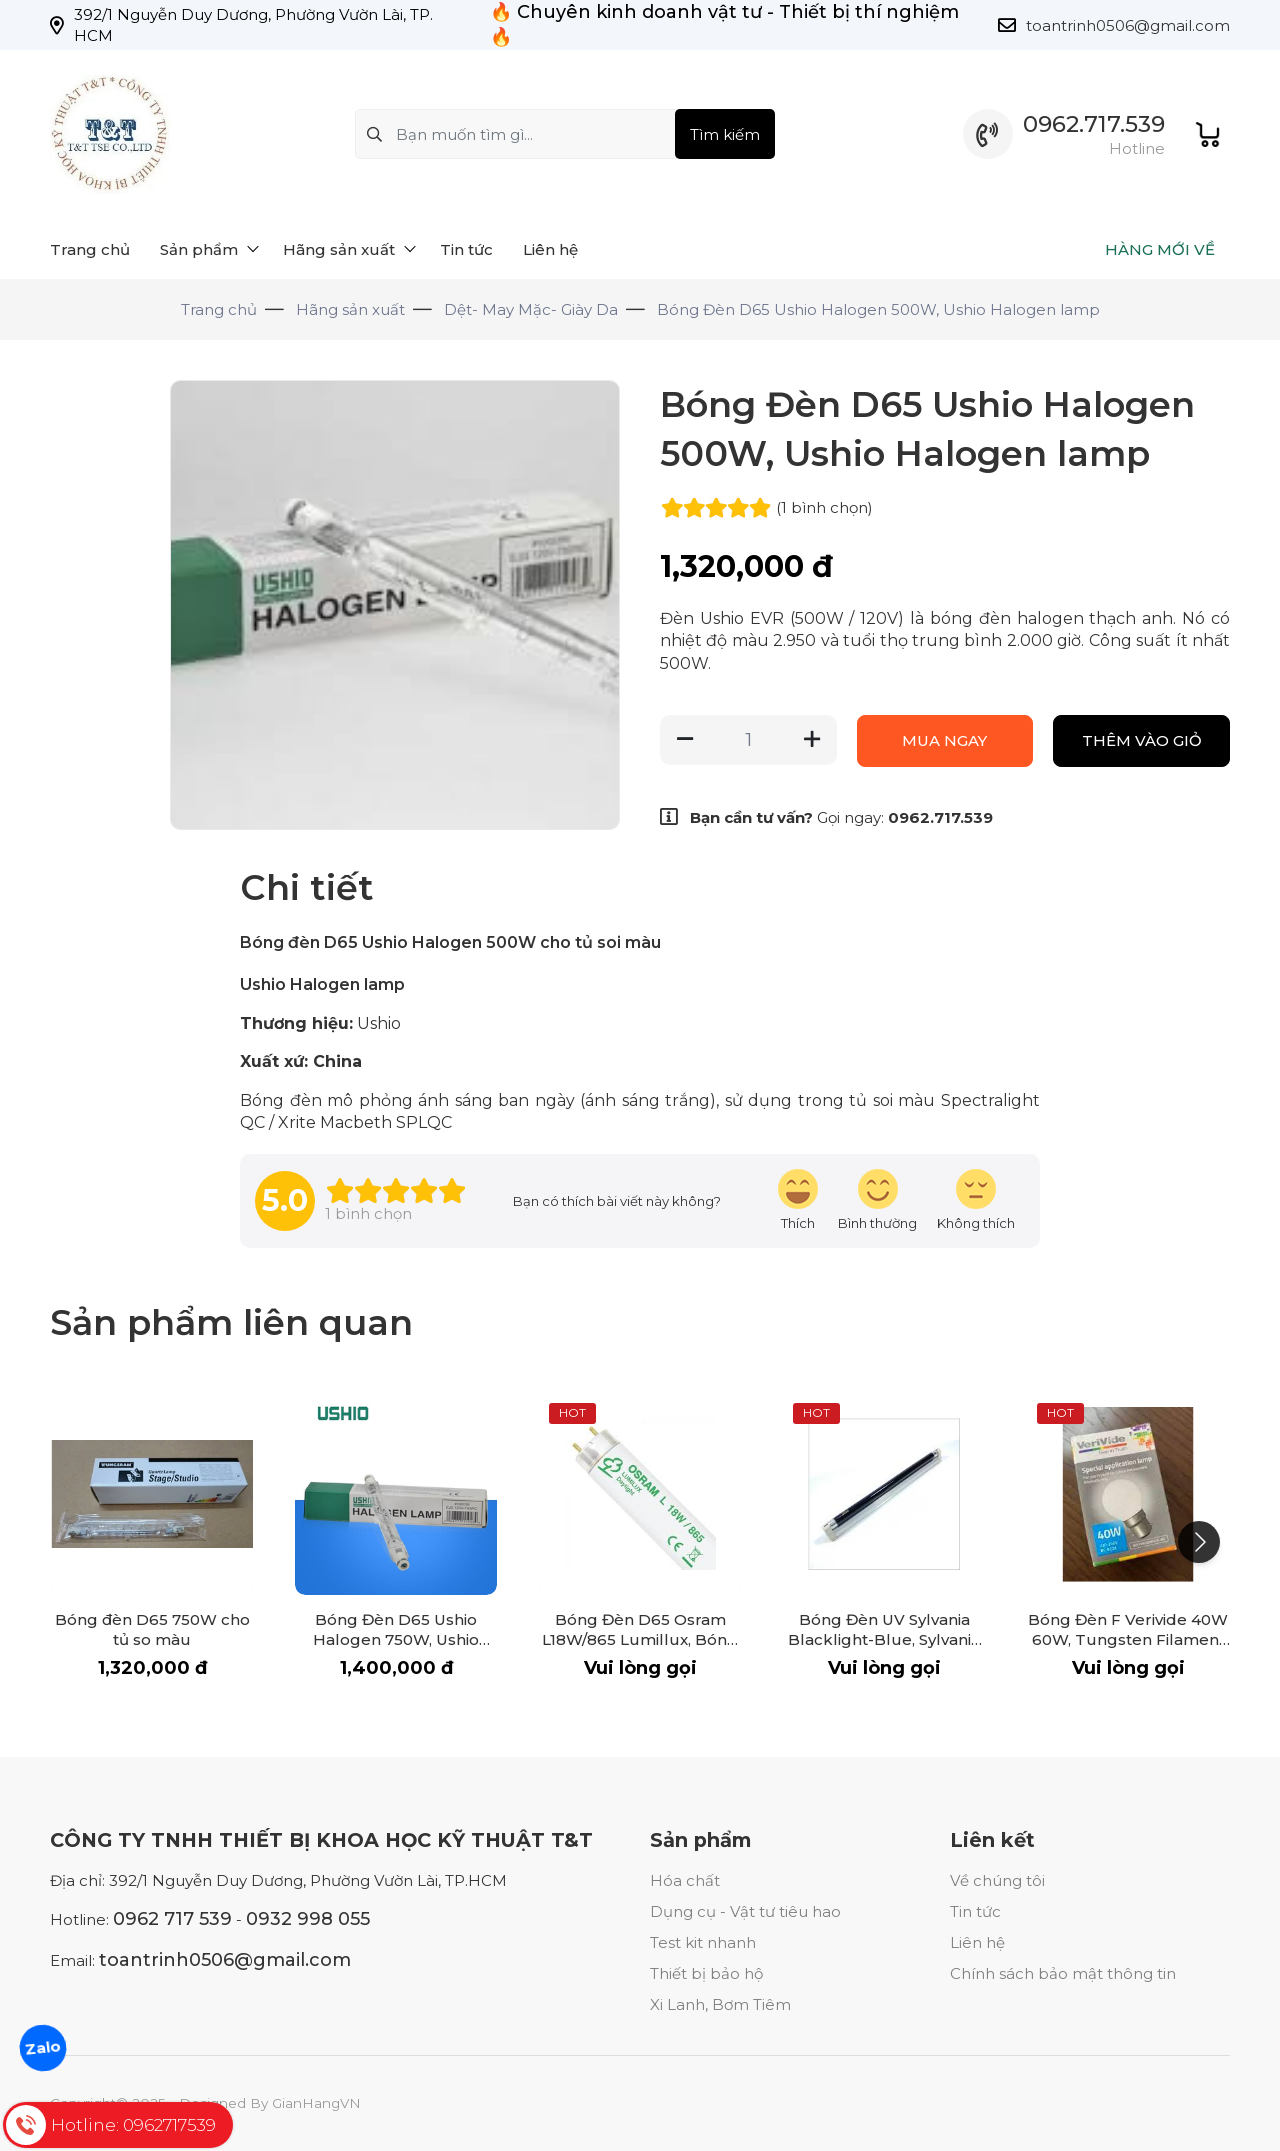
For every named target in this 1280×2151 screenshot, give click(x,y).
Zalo (43, 2047)
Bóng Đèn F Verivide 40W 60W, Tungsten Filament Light (1128, 1639)
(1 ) (824, 507)
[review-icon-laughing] (798, 1200)
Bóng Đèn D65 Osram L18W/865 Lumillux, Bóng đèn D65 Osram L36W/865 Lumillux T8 (640, 1649)
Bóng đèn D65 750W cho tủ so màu (152, 1629)
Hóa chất (685, 1880)
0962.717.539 (1094, 124)
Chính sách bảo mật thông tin (1063, 1973)
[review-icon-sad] (976, 1200)
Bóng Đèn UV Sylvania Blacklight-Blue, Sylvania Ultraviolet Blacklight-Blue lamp (884, 1649)
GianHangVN (316, 2103)
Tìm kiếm (725, 134)
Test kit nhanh (703, 1942)
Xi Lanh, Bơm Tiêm (720, 2004)
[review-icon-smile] (877, 1200)
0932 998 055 (308, 1919)
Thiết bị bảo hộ (706, 1973)
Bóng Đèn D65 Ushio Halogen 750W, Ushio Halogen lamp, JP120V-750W (396, 1649)
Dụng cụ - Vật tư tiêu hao (745, 1911)
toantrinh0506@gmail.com (1128, 25)
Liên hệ (977, 1942)
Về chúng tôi (997, 1880)
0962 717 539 (172, 1919)
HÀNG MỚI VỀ (1160, 249)
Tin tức (975, 1911)
